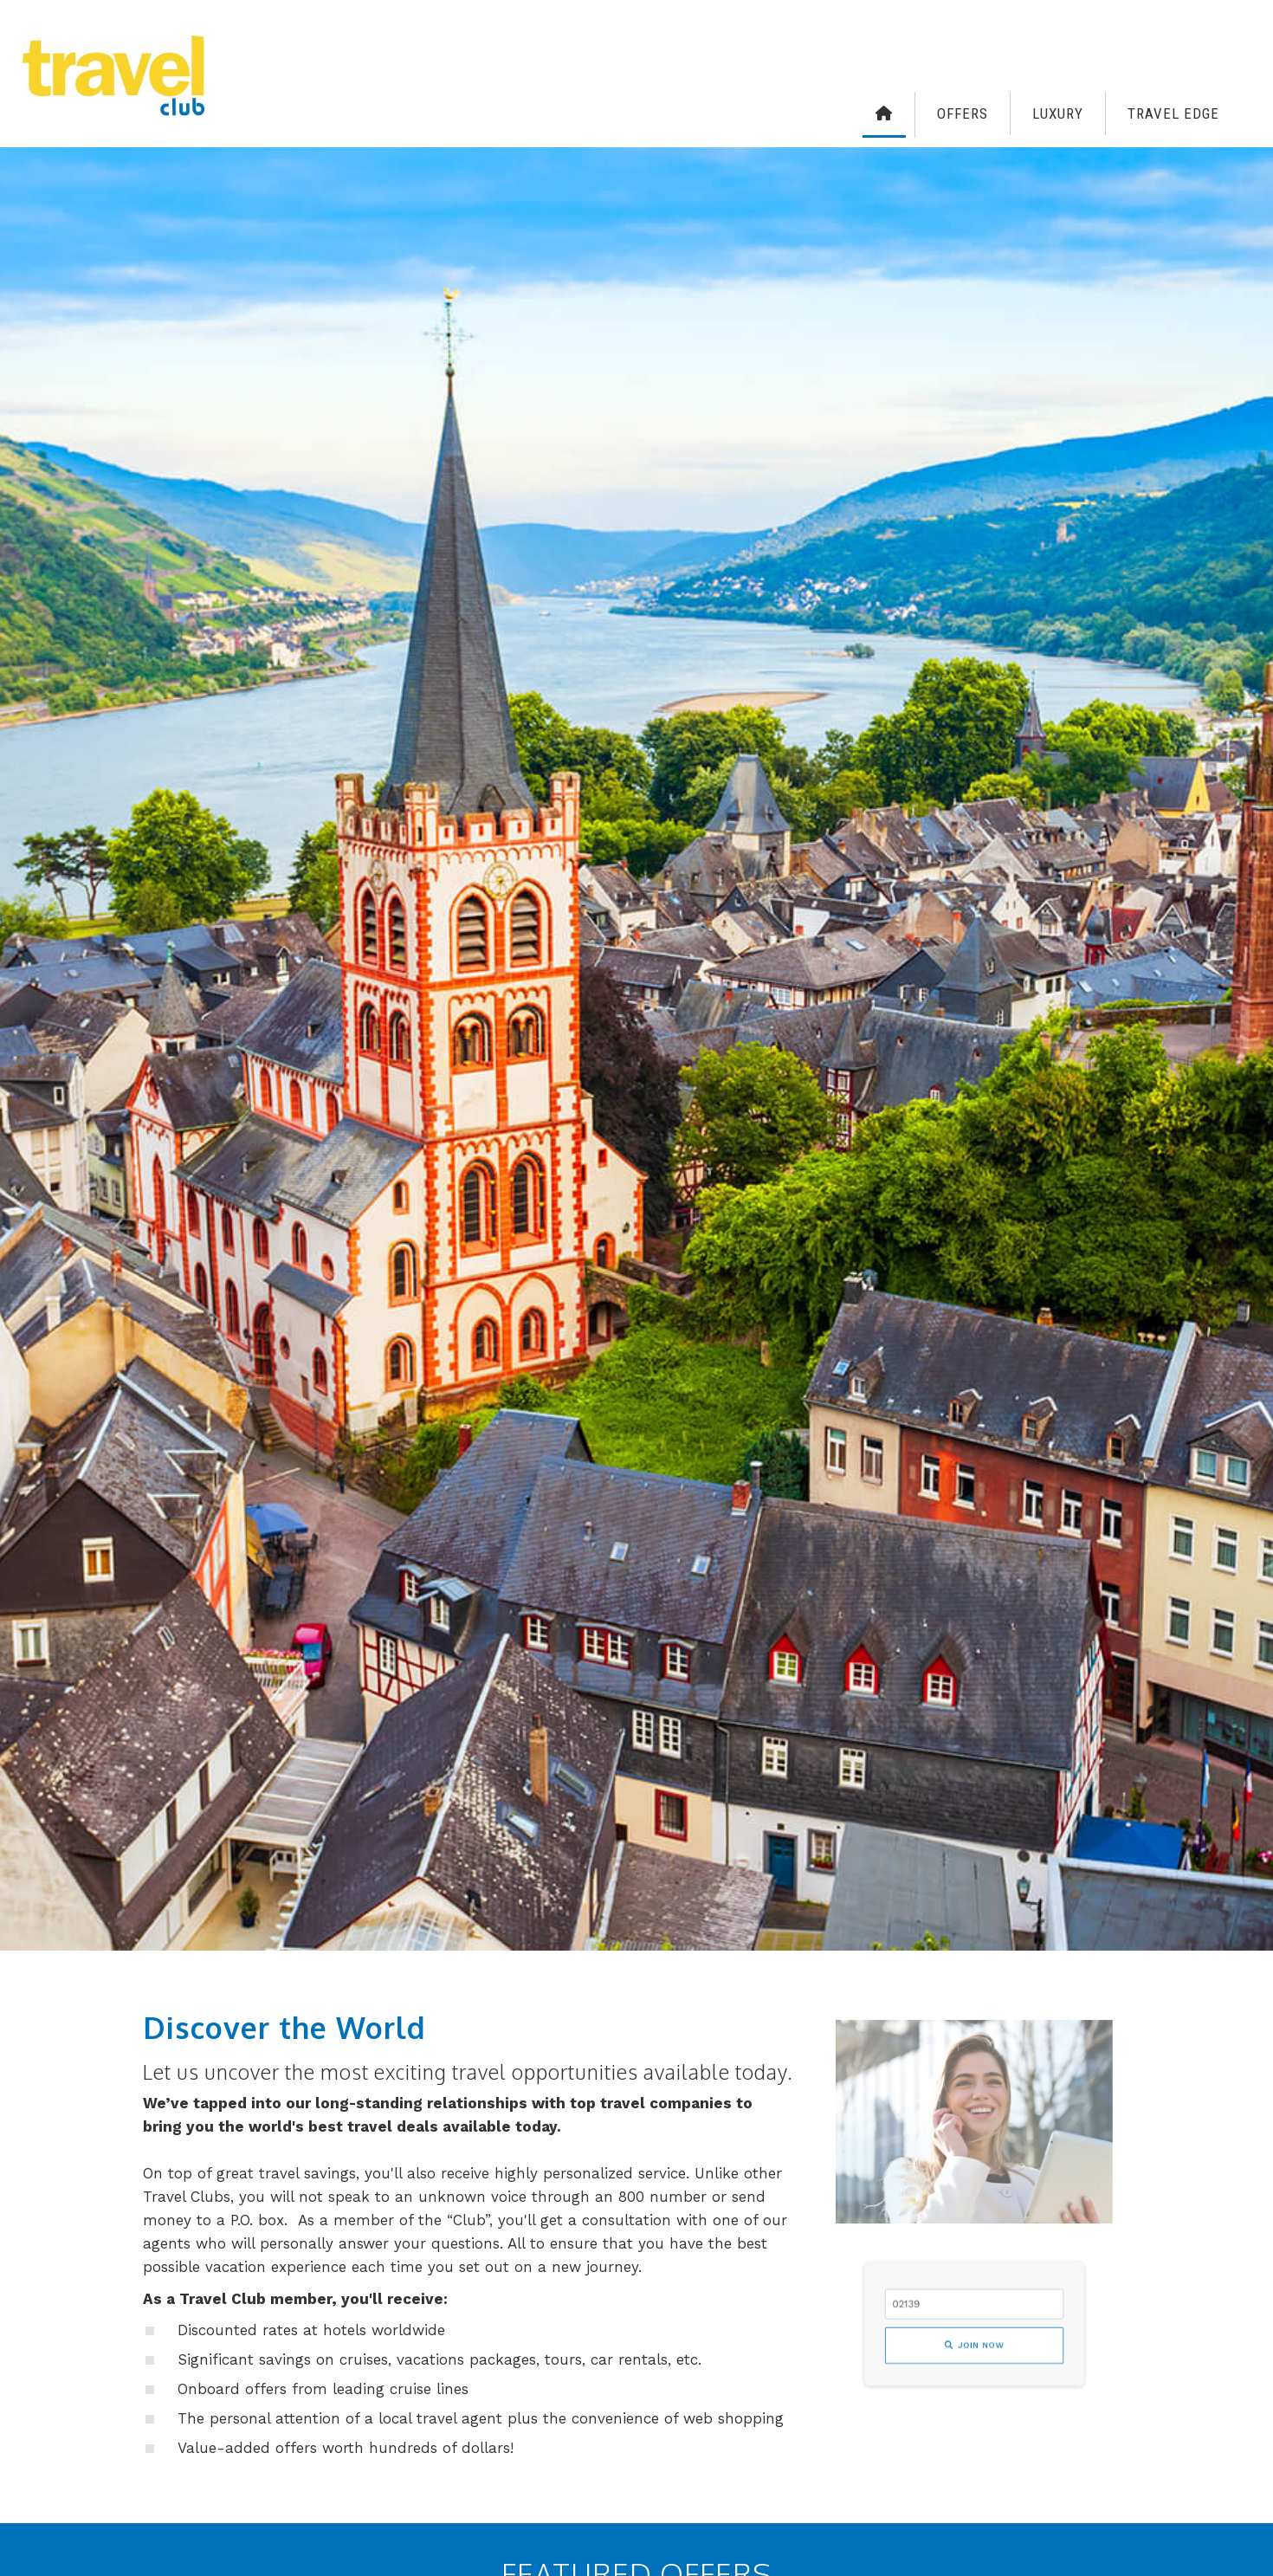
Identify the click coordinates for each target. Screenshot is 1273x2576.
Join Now (975, 2339)
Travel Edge (1173, 113)
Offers (962, 113)
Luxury (1057, 113)
